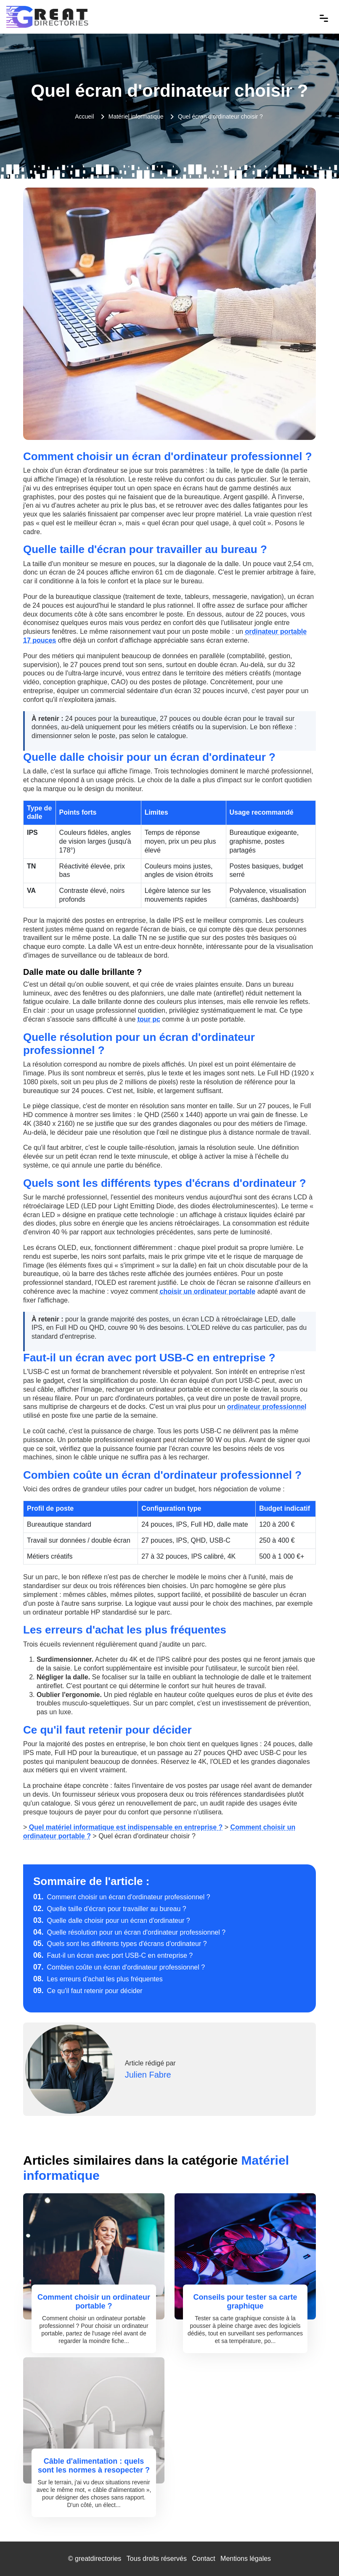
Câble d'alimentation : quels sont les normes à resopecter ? (94, 2466)
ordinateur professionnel (266, 1406)
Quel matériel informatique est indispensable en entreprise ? (126, 1827)
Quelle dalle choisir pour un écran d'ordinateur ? (111, 1920)
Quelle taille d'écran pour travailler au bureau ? (109, 1908)
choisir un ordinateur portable (208, 1291)
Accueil (84, 116)
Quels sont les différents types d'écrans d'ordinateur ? (120, 1943)
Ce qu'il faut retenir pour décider (88, 1990)
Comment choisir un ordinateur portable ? (93, 2302)
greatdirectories (98, 2558)
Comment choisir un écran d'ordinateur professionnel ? (121, 1897)
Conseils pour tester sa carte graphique (245, 2302)
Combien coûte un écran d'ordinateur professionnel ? (119, 1967)
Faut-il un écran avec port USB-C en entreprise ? (113, 1955)
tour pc (149, 1019)
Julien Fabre (148, 2074)
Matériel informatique (136, 116)
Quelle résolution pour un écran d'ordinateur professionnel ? (129, 1932)
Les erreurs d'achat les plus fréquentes (98, 1979)
